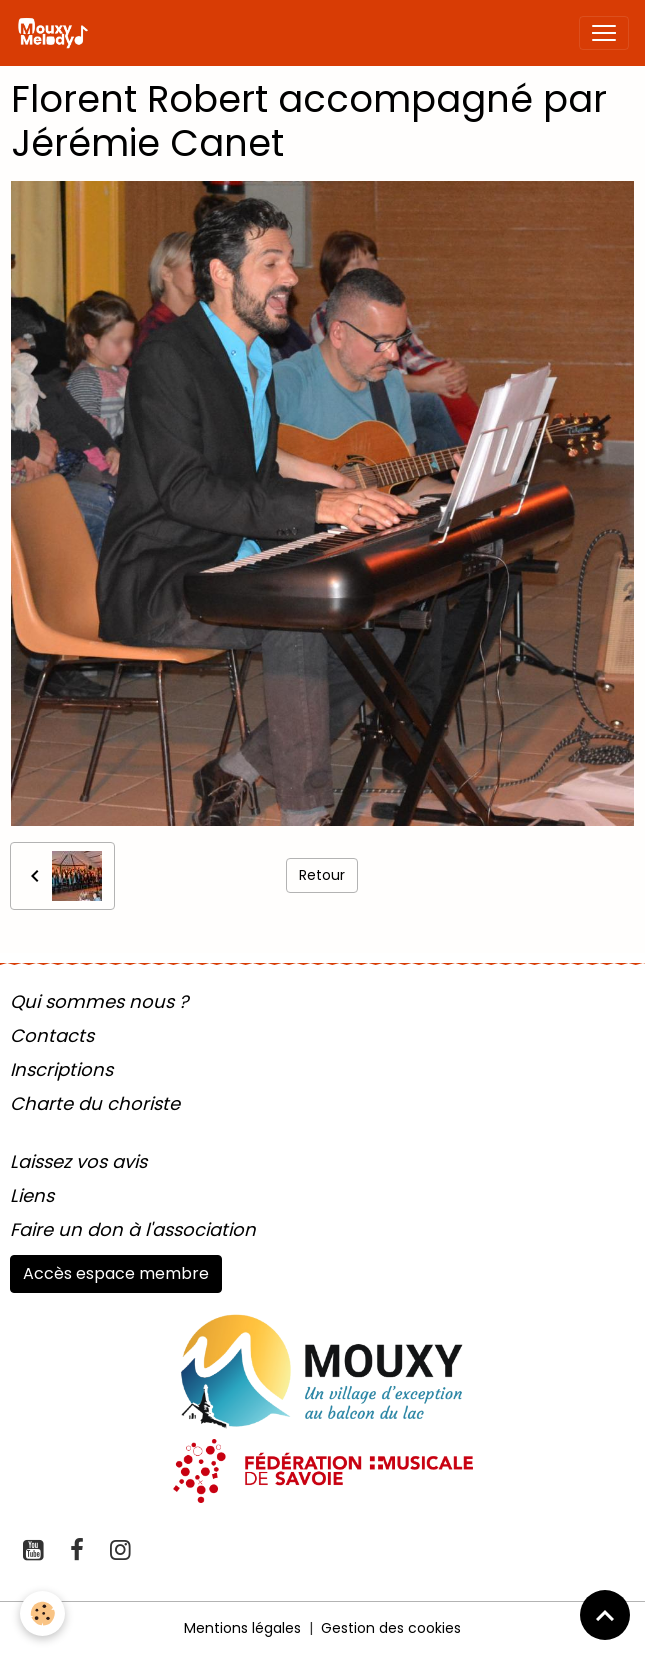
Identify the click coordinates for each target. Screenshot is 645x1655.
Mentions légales (242, 1628)
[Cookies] (42, 1613)
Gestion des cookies (391, 1628)
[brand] (56, 33)
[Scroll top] (605, 1615)
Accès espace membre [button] (116, 1273)
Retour (322, 875)
